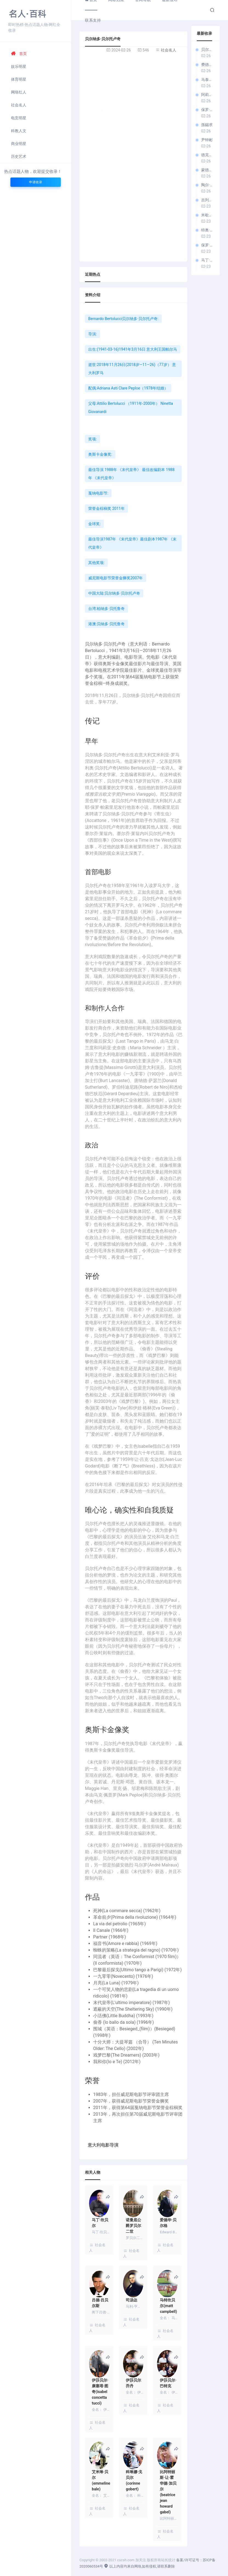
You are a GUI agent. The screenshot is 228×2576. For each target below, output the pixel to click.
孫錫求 (207, 125)
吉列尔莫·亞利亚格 (207, 200)
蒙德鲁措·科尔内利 (207, 170)
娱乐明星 (18, 66)
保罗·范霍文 (207, 245)
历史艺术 (18, 156)
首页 (19, 53)
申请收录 (35, 182)
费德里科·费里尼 (207, 64)
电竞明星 (18, 118)
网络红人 (18, 92)
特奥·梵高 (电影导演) (207, 230)
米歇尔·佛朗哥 (207, 215)
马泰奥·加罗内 (207, 79)
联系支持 (93, 20)
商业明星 (18, 143)
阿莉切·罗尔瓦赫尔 (207, 94)
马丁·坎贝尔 (207, 260)
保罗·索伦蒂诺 (207, 109)
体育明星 (18, 79)
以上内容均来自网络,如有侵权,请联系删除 (139, 2566)
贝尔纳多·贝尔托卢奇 (207, 49)
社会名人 (18, 105)
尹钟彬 (207, 140)
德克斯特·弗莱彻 (207, 155)
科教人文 (18, 131)
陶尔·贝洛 (207, 185)
